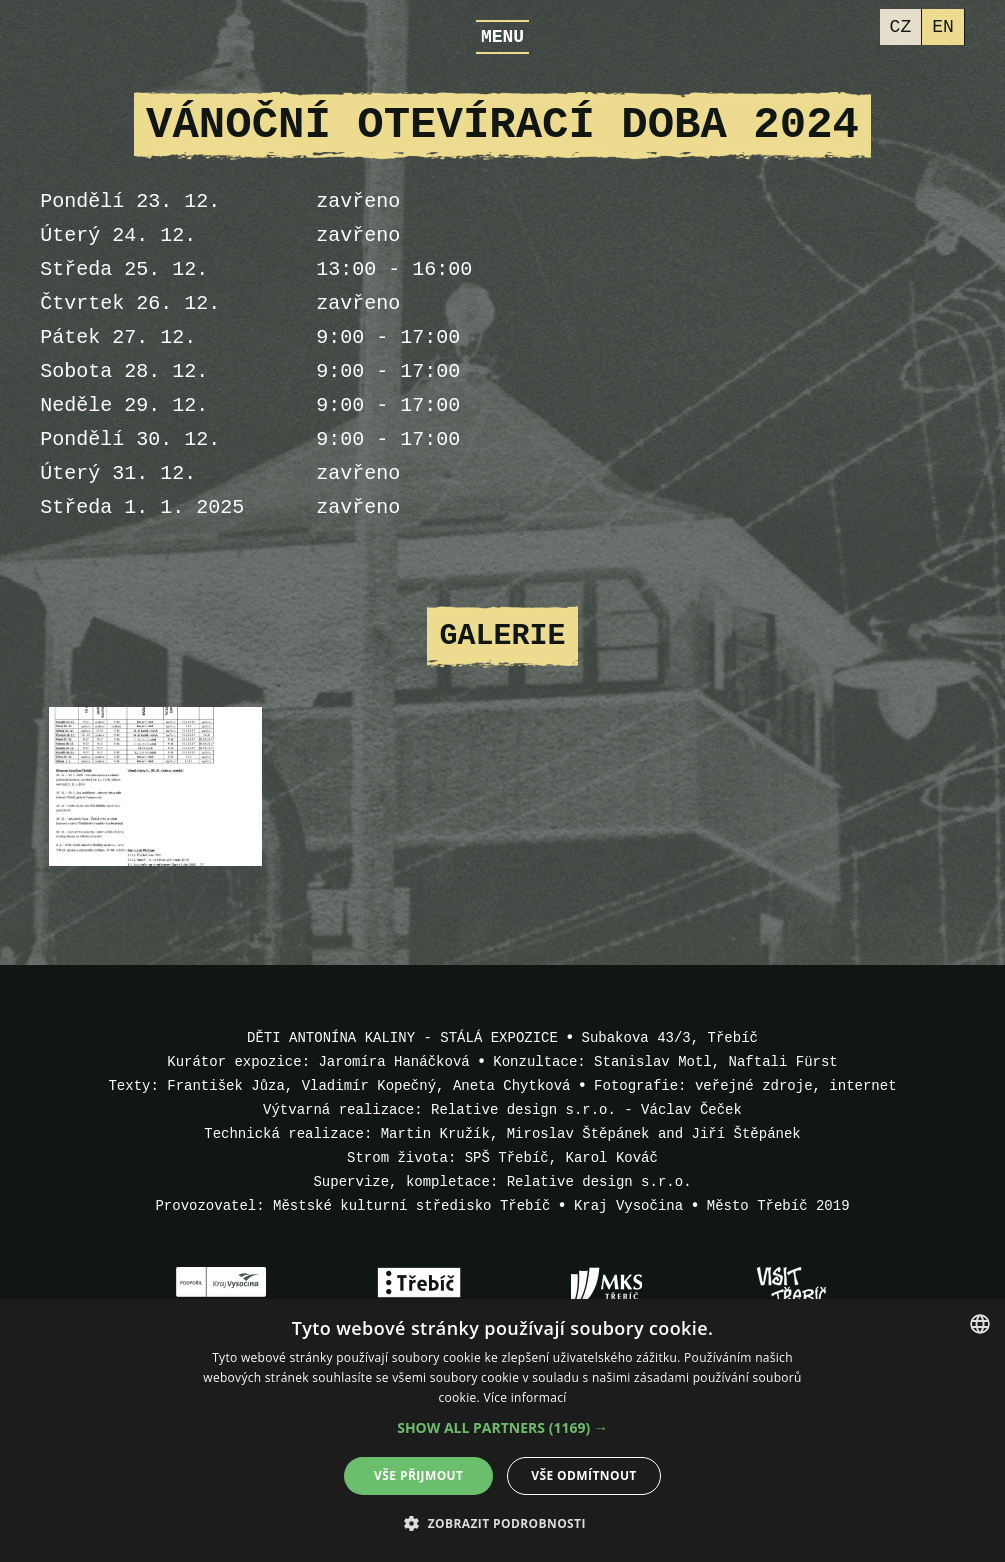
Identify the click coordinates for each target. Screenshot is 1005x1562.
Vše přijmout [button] (418, 1475)
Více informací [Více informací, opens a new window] (524, 1397)
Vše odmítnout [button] (583, 1475)
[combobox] (980, 1324)
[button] (502, 1428)
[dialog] (502, 1430)
